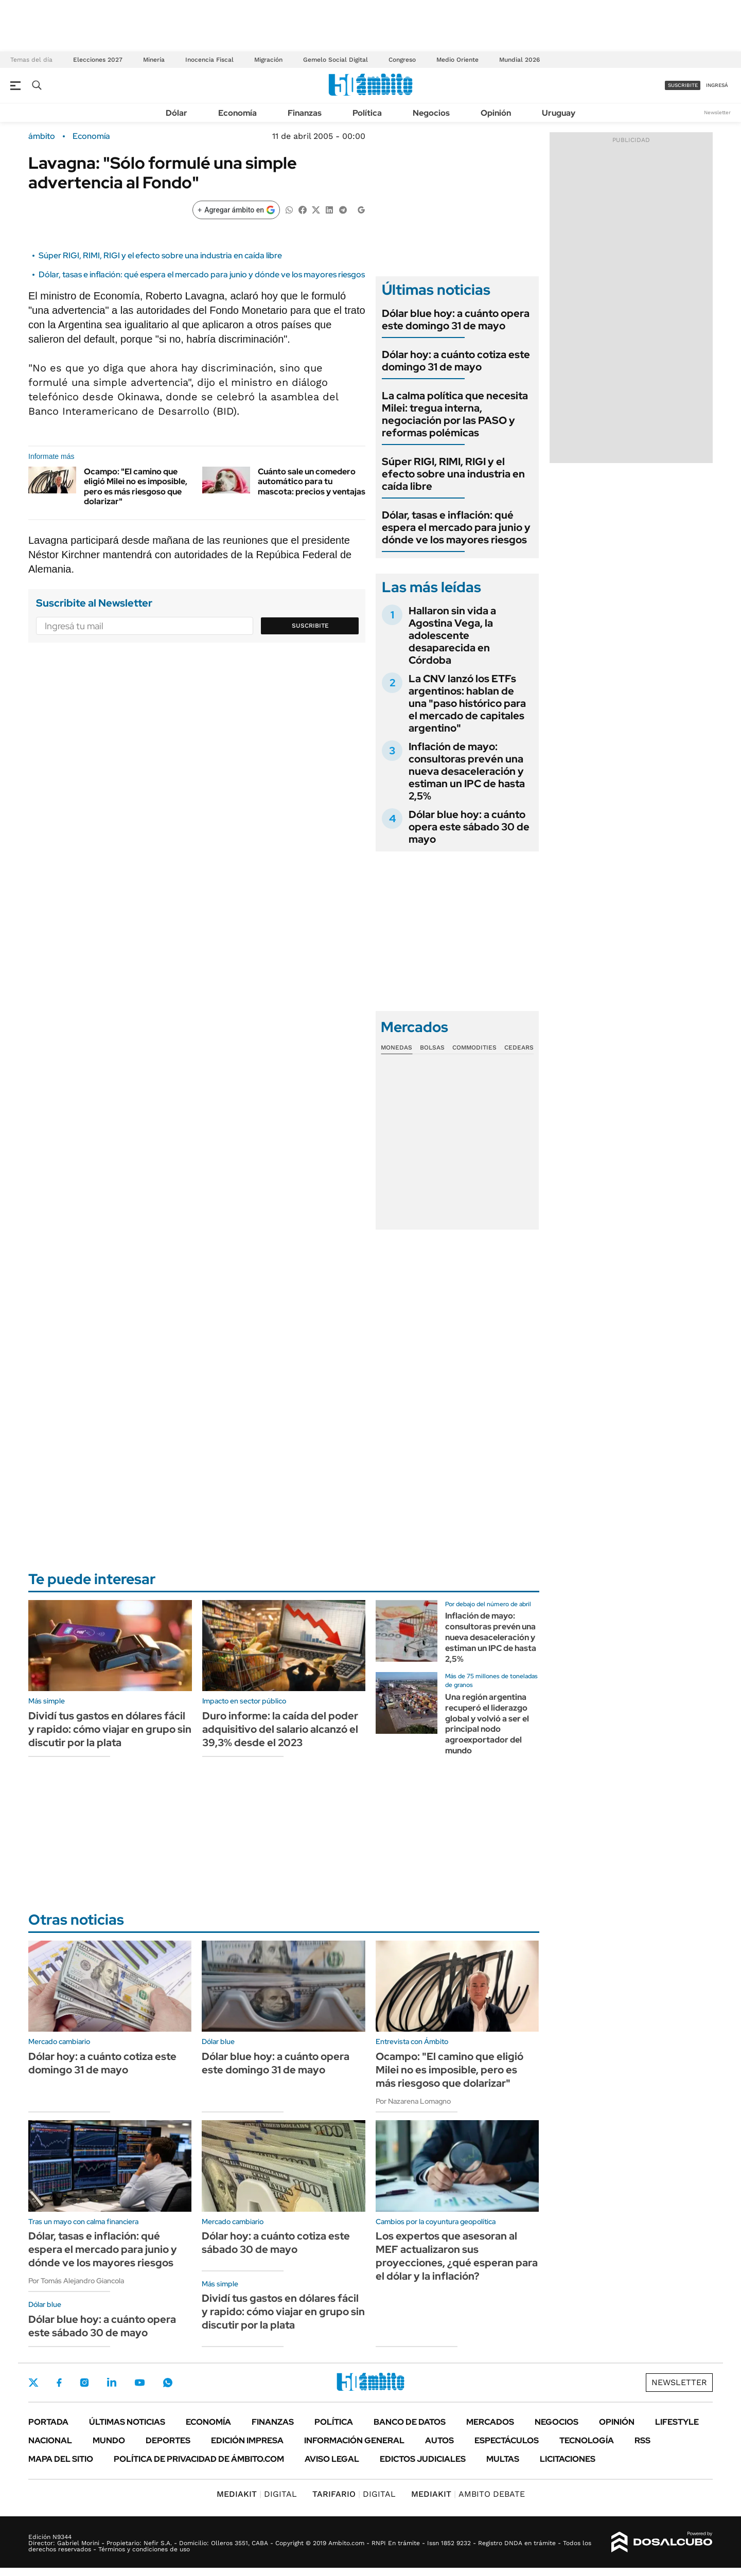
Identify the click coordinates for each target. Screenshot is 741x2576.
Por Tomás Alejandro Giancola (76, 2280)
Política (367, 113)
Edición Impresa (247, 2440)
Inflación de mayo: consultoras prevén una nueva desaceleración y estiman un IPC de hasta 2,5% (467, 771)
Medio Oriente (457, 59)
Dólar (176, 113)
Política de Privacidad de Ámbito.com (199, 2459)
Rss (642, 2440)
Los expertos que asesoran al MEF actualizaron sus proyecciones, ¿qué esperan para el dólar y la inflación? (457, 2256)
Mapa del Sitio (60, 2459)
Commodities (474, 1047)
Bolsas (432, 1047)
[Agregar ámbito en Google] (236, 210)
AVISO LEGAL (332, 2459)
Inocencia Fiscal (209, 59)
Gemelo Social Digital (335, 59)
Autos (439, 2440)
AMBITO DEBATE (468, 2494)
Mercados (490, 2422)
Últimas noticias (127, 2422)
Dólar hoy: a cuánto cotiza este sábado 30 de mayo (276, 2242)
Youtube (139, 2383)
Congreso (402, 59)
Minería (154, 59)
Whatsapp (167, 2382)
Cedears (519, 1047)
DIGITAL (257, 2494)
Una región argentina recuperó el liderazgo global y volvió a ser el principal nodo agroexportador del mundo (487, 1724)
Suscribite (310, 625)
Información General (354, 2440)
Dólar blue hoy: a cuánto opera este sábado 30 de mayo (469, 827)
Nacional (50, 2440)
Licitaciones (567, 2459)
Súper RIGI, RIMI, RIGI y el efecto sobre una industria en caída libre (160, 255)
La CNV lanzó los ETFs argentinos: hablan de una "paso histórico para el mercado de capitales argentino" (467, 703)
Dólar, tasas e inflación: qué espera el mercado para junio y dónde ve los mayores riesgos (202, 274)
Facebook (59, 2382)
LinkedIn (111, 2382)
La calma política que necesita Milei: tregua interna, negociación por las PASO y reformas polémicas (455, 414)
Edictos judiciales (423, 2459)
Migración (268, 59)
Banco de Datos (410, 2422)
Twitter (33, 2382)
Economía (237, 113)
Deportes (168, 2440)
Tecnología (586, 2440)
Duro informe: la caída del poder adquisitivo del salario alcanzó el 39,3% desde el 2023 (280, 1729)
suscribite (683, 85)
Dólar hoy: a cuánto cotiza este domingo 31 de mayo (456, 361)
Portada (48, 2422)
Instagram (84, 2382)
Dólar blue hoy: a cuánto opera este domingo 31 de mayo (456, 319)
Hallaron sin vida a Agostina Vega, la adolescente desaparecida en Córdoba (452, 635)
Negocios (431, 113)
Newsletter (717, 112)
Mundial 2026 (519, 59)
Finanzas (305, 113)
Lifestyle (677, 2422)
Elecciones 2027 (97, 59)
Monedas (396, 1047)
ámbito (41, 136)
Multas (502, 2459)
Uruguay (558, 113)
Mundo (109, 2440)
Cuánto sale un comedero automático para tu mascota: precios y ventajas (311, 481)
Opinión (496, 113)
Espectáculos (506, 2440)
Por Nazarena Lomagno (413, 2101)
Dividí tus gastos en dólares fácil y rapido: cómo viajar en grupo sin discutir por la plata (109, 1729)
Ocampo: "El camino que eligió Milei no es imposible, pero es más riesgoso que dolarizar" (135, 486)
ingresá (717, 85)
